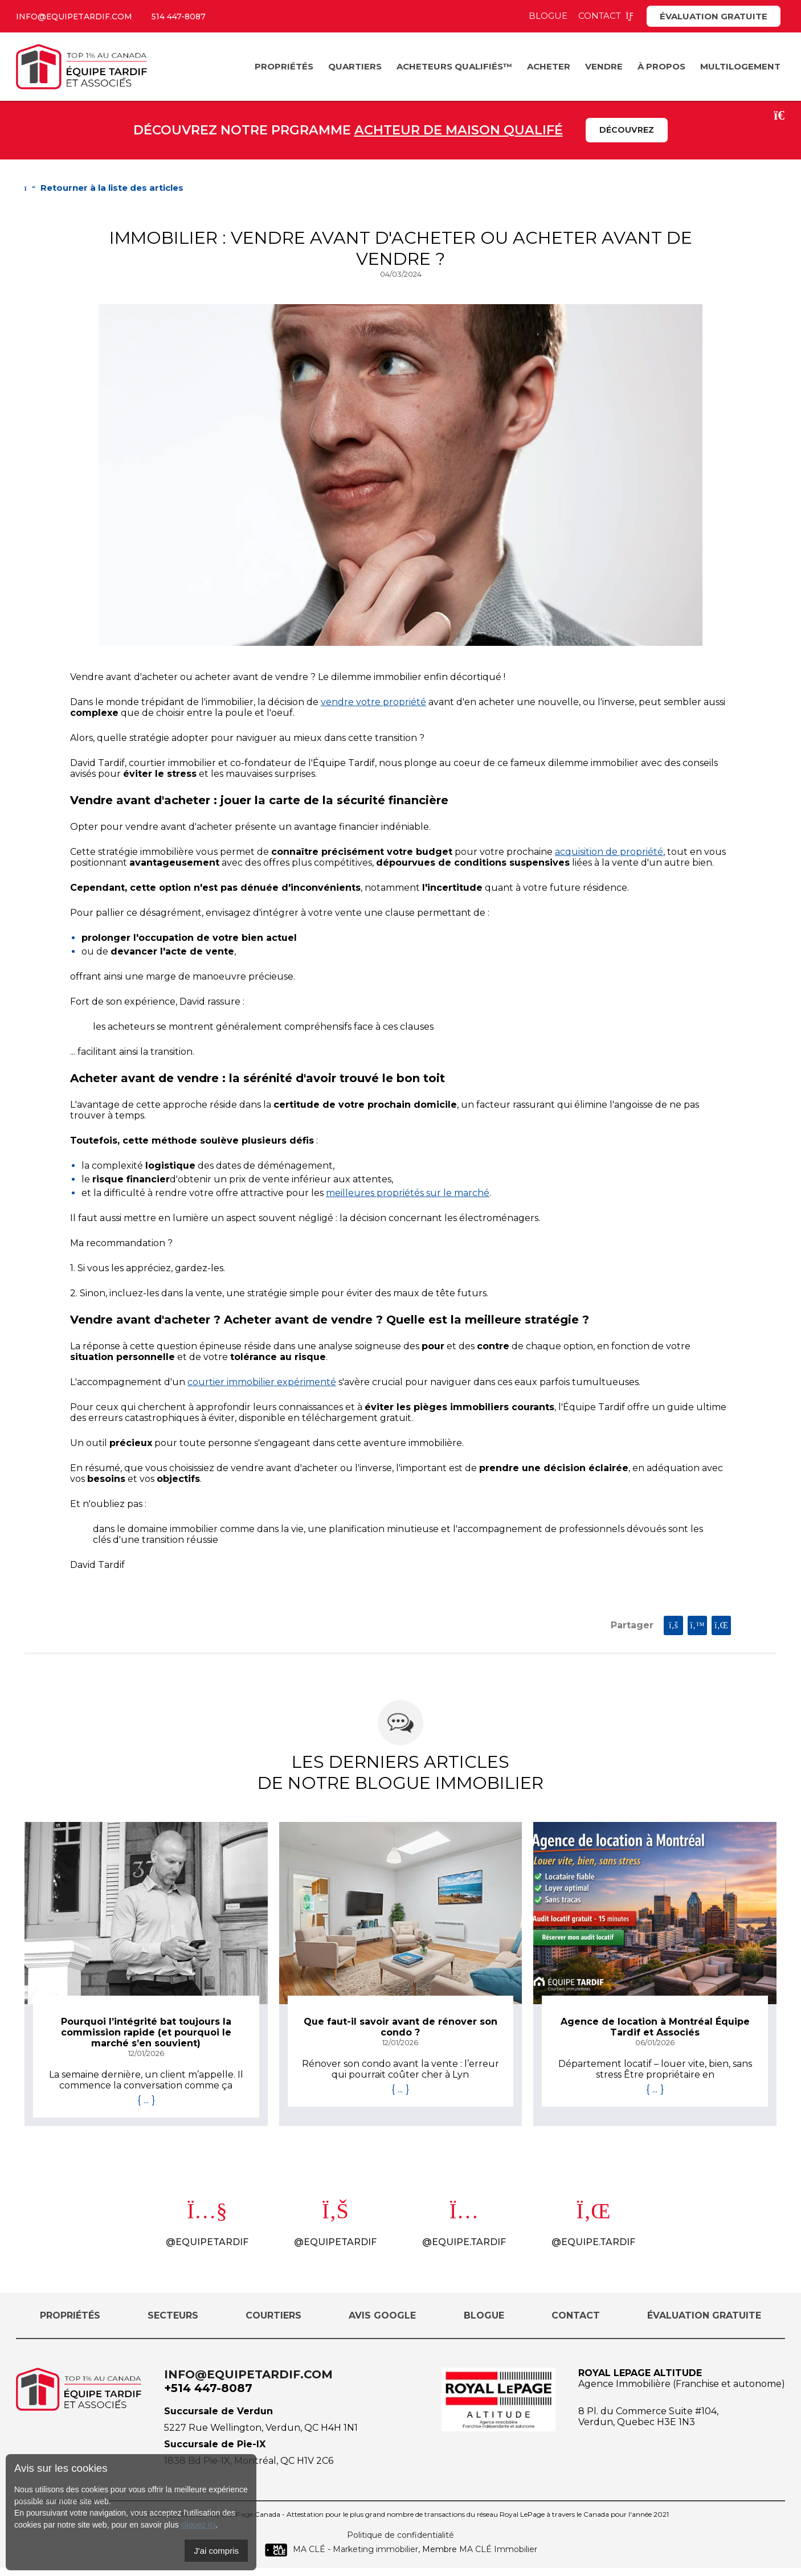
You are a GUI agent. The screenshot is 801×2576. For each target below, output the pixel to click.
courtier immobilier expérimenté (261, 1383)
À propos (661, 66)
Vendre (604, 66)
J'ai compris (216, 2550)
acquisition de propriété (609, 852)
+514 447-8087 (208, 2395)
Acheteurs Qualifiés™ (454, 66)
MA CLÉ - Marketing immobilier (341, 2557)
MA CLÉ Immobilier (498, 2557)
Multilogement (740, 66)
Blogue (548, 15)
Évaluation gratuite (713, 16)
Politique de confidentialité (400, 2542)
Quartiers (355, 66)
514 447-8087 (189, 16)
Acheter (548, 66)
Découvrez (626, 130)
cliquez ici (198, 2524)
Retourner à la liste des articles (103, 188)
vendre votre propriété (373, 703)
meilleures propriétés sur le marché (407, 1194)
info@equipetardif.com (78, 16)
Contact (607, 15)
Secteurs (173, 2322)
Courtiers (273, 2322)
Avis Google (382, 2322)
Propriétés (284, 66)
